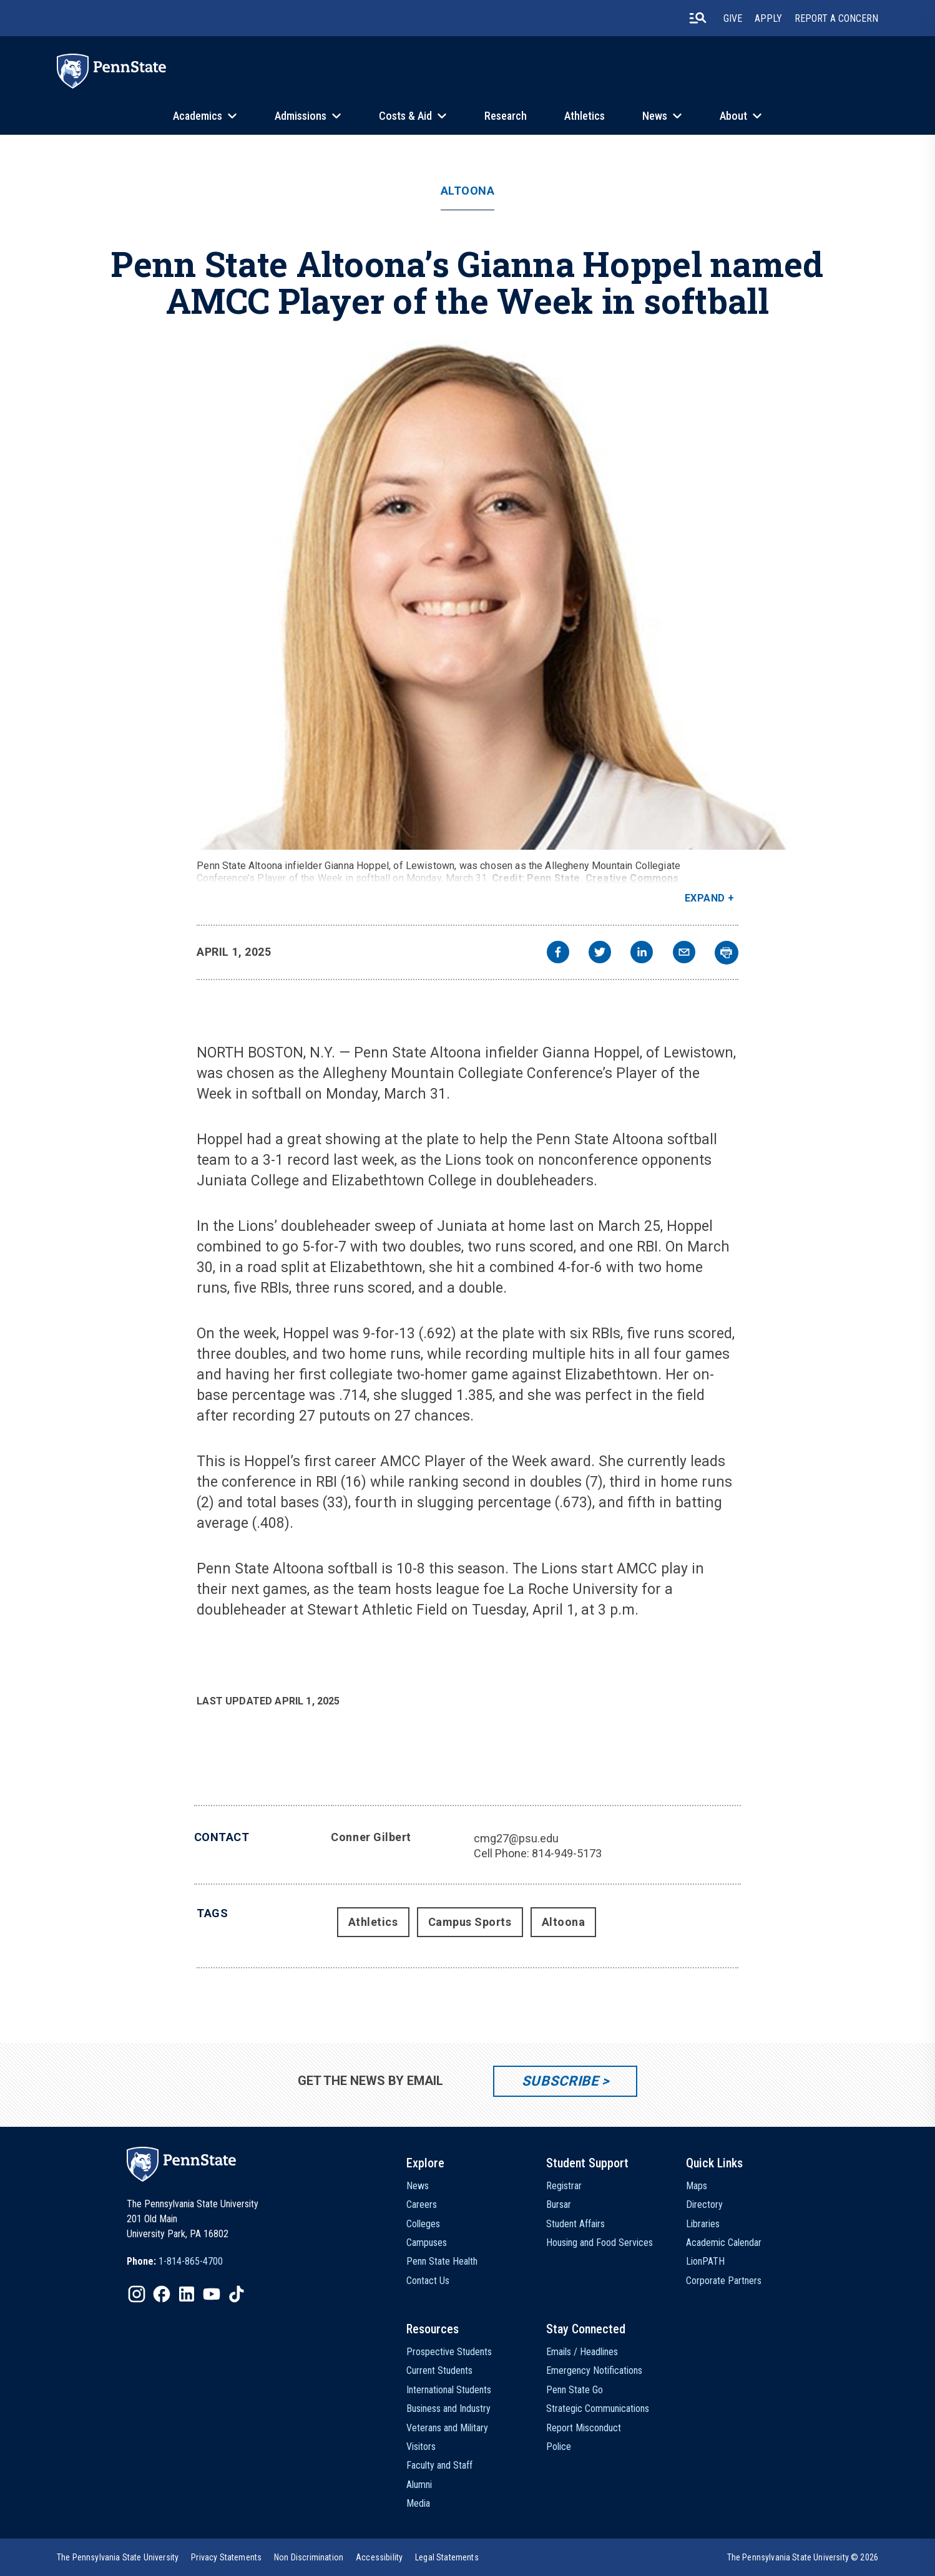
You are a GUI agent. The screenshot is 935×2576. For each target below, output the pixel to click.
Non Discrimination (308, 2557)
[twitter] (600, 953)
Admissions (300, 115)
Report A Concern (836, 18)
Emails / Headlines (582, 2352)
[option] (175, 2261)
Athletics (584, 115)
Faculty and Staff (439, 2465)
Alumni (419, 2485)
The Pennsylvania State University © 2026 (802, 2557)
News (654, 115)
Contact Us (427, 2281)
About (733, 115)
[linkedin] (641, 953)
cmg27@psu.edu (516, 1838)
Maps (696, 2186)
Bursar (558, 2204)
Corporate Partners (723, 2281)
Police (558, 2446)
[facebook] (558, 953)
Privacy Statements (226, 2557)
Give (732, 18)
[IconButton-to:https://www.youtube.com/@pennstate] (212, 2294)
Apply (768, 18)
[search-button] (698, 18)
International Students (448, 2390)
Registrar (564, 2186)
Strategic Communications (597, 2408)
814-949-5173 (567, 1853)
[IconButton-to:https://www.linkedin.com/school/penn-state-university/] (187, 2294)
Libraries (703, 2224)
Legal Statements (447, 2557)
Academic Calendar (723, 2242)
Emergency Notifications (594, 2370)
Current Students (439, 2370)
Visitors (421, 2446)
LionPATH (705, 2261)
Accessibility (379, 2557)
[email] (684, 953)
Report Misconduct (583, 2428)
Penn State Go (574, 2390)
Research (505, 115)
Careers (421, 2204)
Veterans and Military (447, 2428)
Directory (704, 2204)
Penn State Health (441, 2261)
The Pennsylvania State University (118, 2557)
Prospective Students (449, 2352)
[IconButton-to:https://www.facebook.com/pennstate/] (162, 2294)
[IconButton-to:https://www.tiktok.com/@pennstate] (237, 2294)
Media (418, 2503)
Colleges (423, 2224)
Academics (197, 115)
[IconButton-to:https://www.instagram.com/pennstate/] (137, 2294)
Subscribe (560, 2081)
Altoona (468, 191)
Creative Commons (632, 878)
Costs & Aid (405, 115)
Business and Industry (448, 2408)
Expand (705, 898)
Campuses (426, 2242)
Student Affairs (575, 2224)
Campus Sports (470, 1921)
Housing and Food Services (599, 2242)
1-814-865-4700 (191, 2261)
